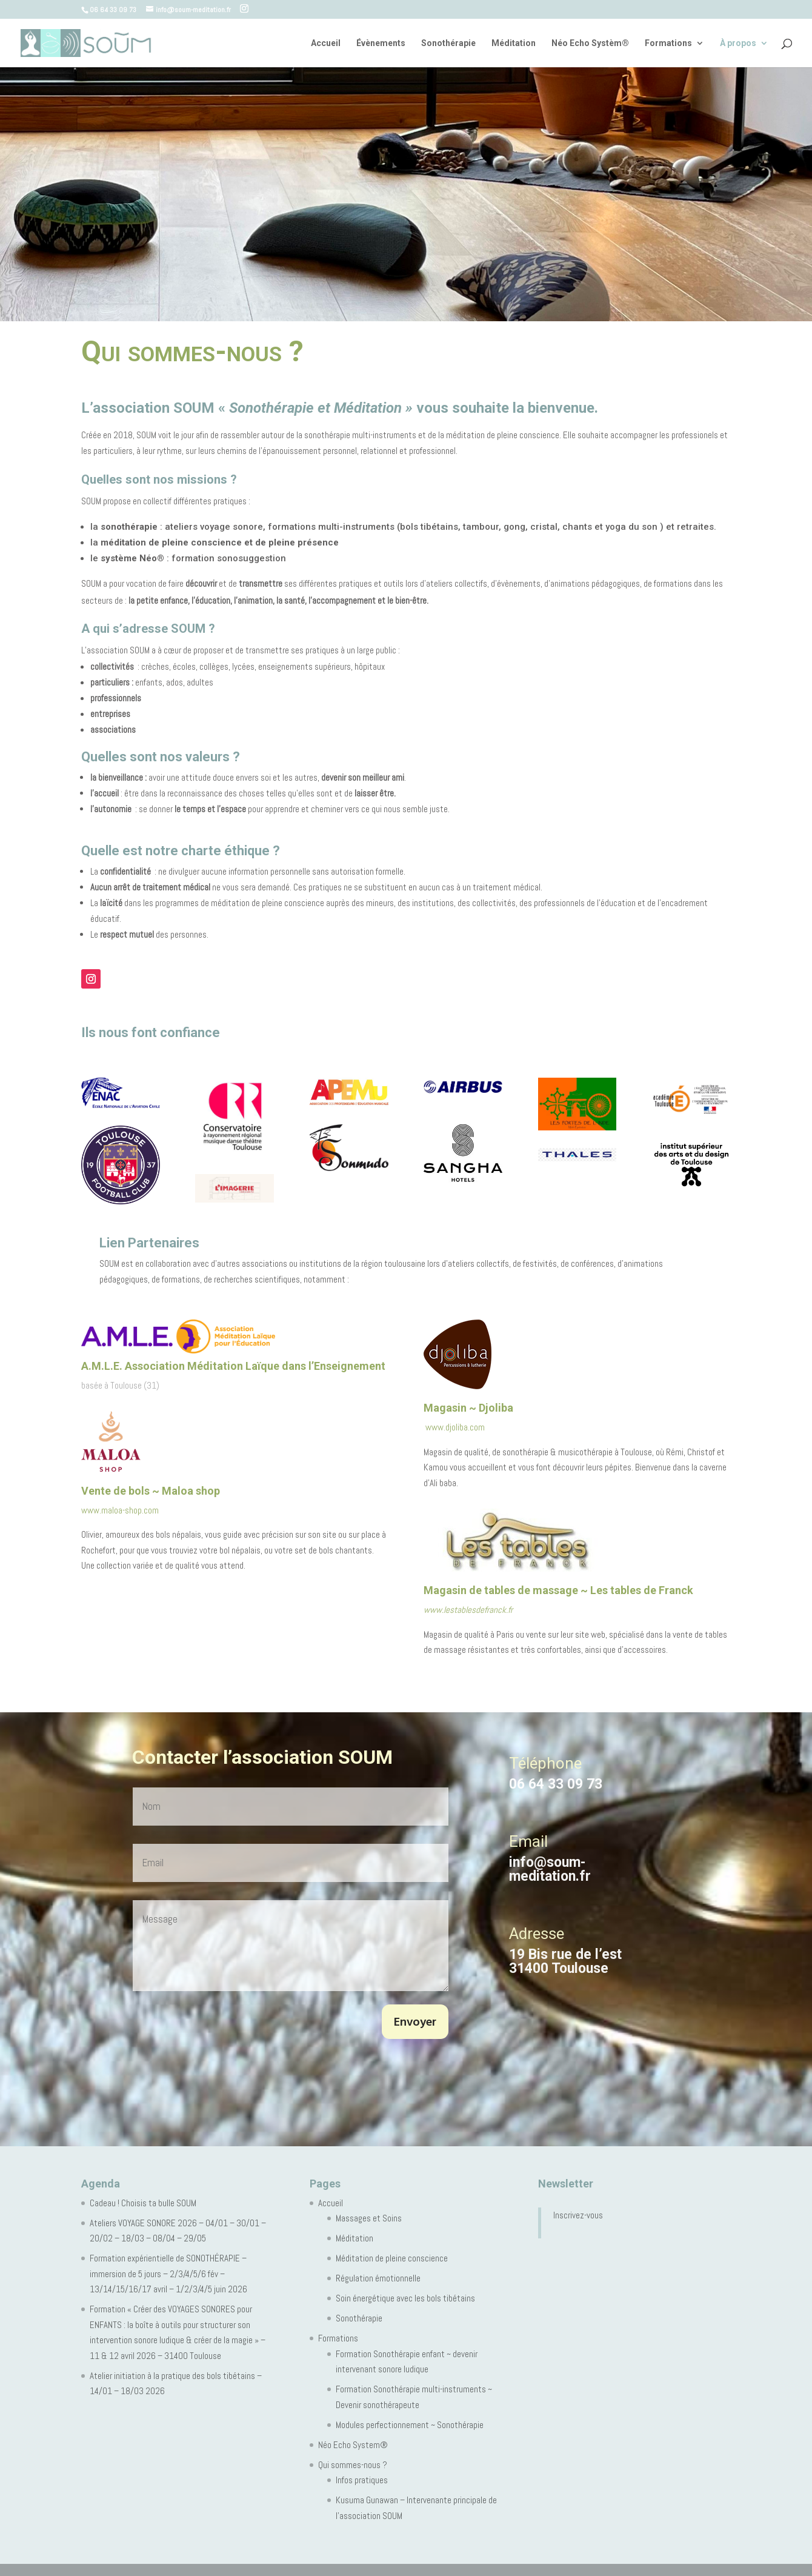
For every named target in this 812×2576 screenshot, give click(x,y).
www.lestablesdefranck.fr (468, 1609)
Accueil (326, 43)
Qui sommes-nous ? (352, 2465)
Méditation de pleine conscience (392, 2258)
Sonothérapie (448, 43)
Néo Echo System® (353, 2445)
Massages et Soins (369, 2218)
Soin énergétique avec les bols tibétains (405, 2298)
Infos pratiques (362, 2480)
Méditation (513, 43)
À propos (738, 43)
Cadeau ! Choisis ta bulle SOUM (143, 2203)
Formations (668, 43)
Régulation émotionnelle (378, 2278)
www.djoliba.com (454, 1427)
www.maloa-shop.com (120, 1510)
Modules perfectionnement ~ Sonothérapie (410, 2425)
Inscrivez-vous (578, 2215)
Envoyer (415, 2022)
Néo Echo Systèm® (590, 43)
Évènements (380, 43)
